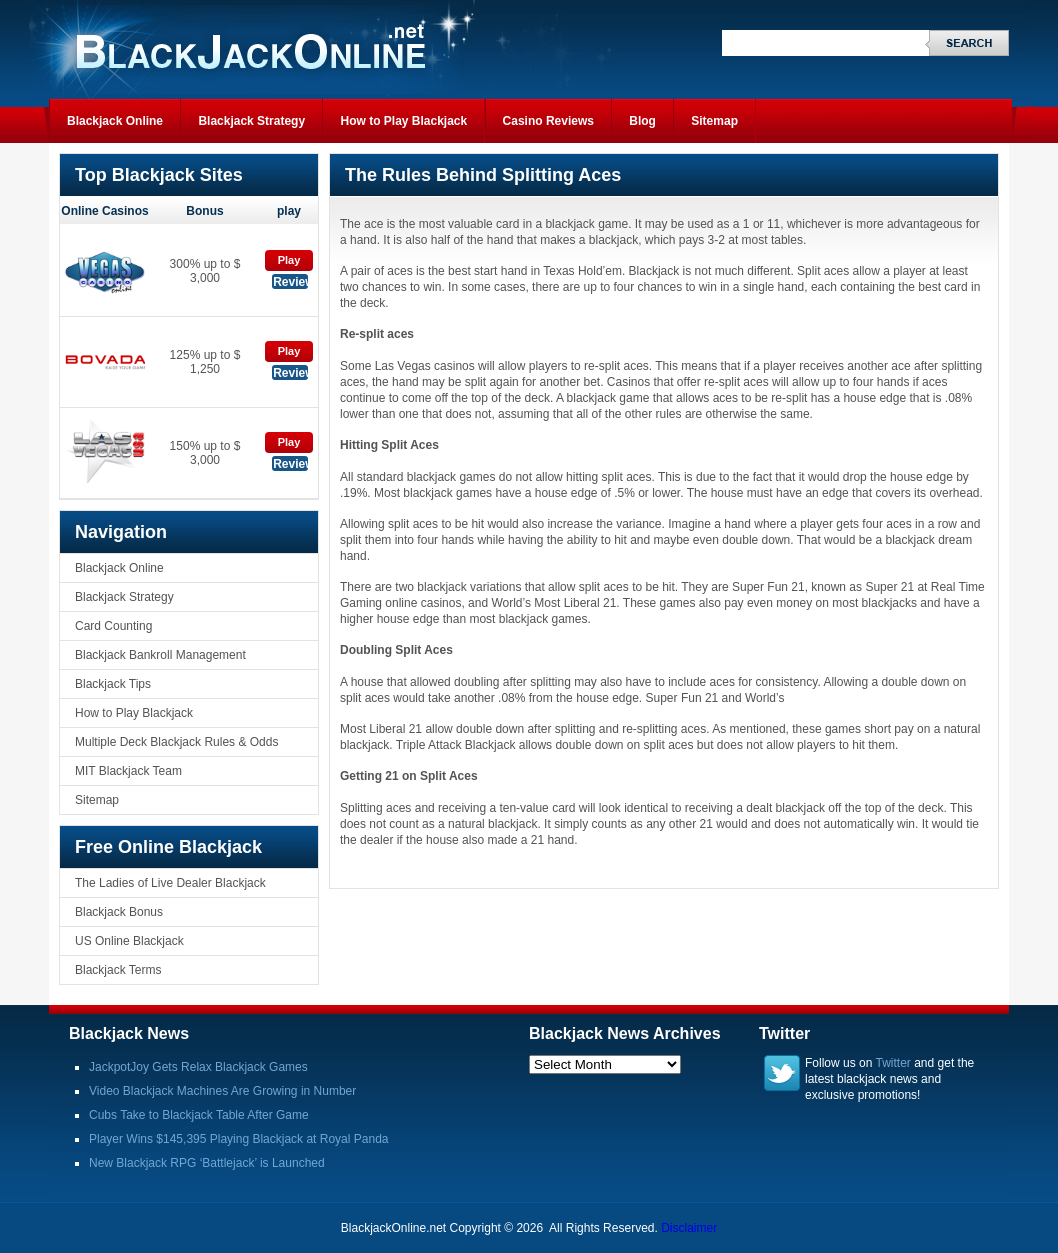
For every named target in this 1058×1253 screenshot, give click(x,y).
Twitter (893, 1063)
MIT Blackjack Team (128, 771)
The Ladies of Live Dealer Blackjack (170, 883)
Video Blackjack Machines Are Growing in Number (222, 1091)
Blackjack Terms (118, 970)
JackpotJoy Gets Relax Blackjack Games (198, 1067)
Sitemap (714, 121)
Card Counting (113, 626)
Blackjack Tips (113, 684)
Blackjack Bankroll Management (160, 655)
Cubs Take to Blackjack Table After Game (199, 1115)
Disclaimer (689, 1228)
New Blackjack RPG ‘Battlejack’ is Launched (207, 1163)
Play (289, 260)
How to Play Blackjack (403, 121)
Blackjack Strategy (251, 121)
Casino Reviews (548, 121)
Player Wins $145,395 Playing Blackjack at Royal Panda (239, 1139)
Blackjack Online (115, 121)
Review (290, 282)
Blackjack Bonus (119, 912)
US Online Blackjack (129, 941)
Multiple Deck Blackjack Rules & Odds (176, 742)
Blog (642, 121)
